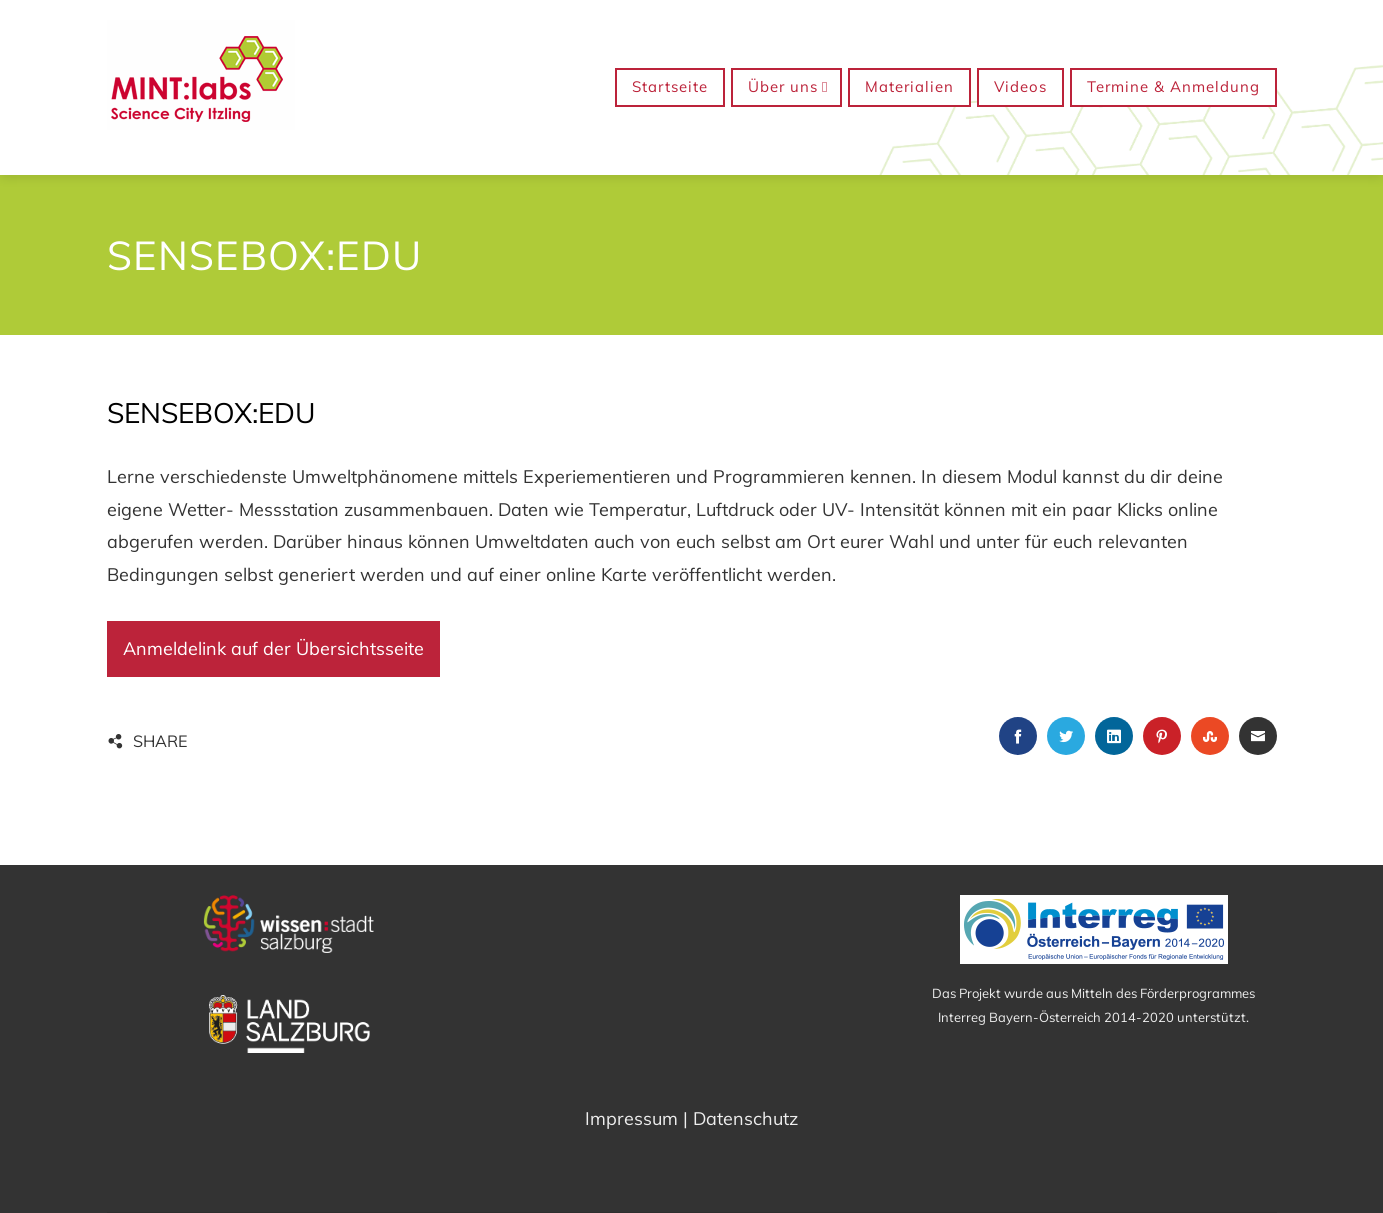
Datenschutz (745, 1118)
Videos (1020, 86)
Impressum (631, 1118)
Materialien (909, 86)
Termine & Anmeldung (1173, 86)
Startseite (670, 86)
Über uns (788, 87)
